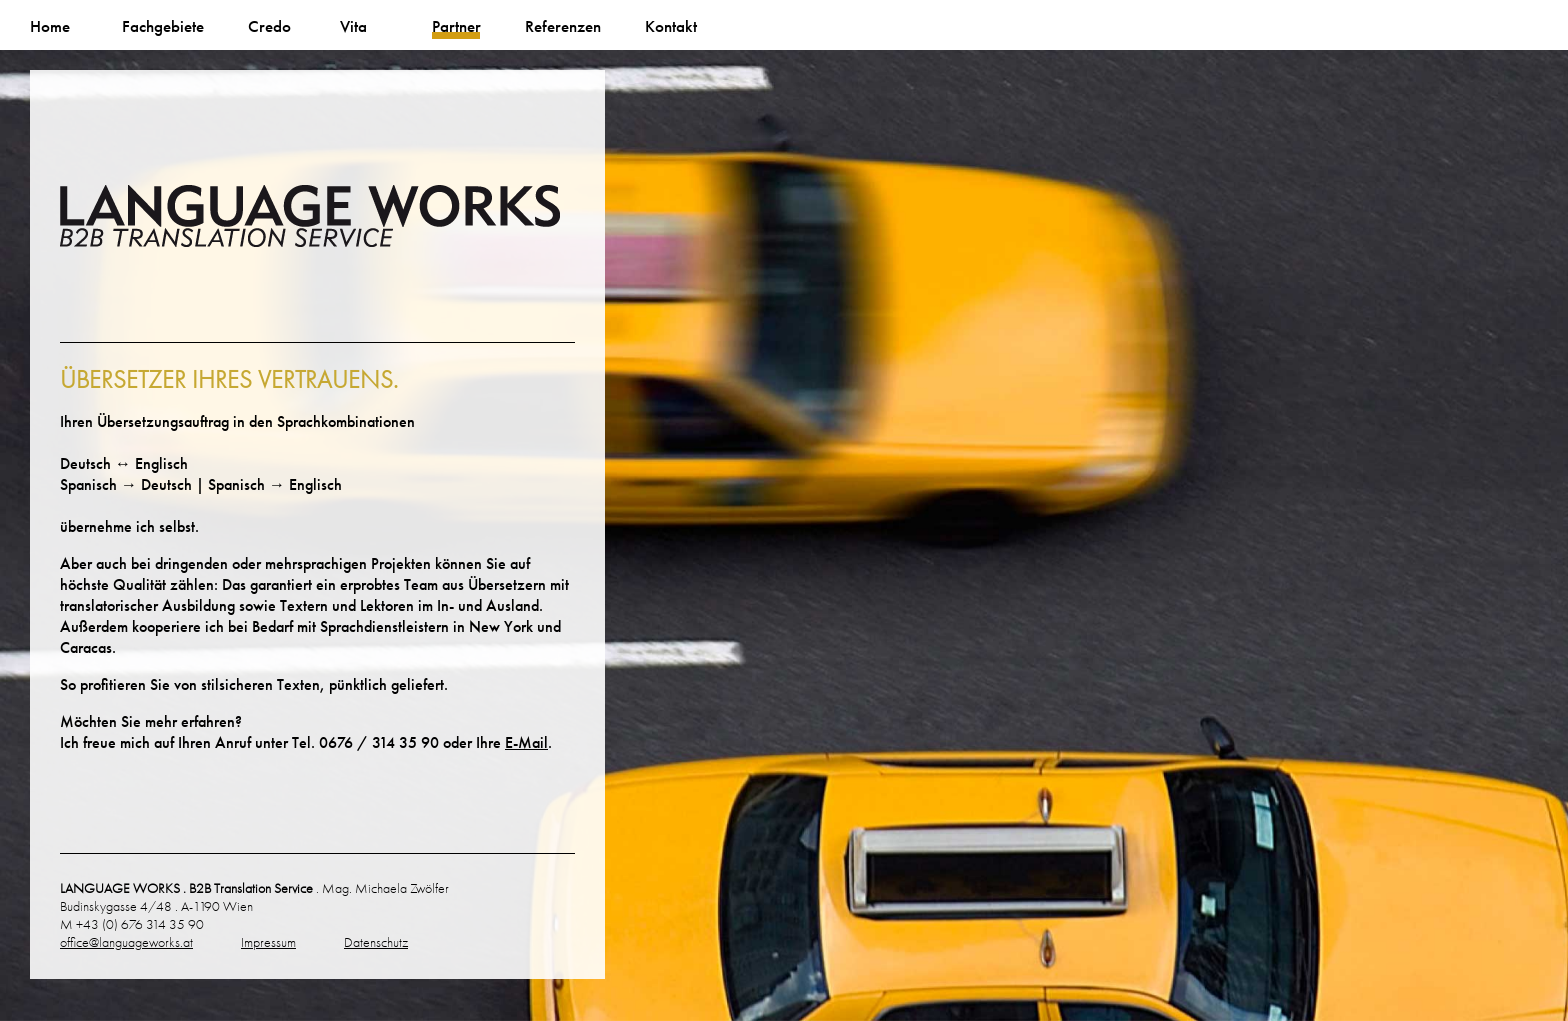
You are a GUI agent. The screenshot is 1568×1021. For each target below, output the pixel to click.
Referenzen (563, 26)
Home (50, 26)
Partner (456, 26)
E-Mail (526, 742)
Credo (269, 26)
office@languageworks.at (126, 942)
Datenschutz (376, 942)
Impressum (268, 942)
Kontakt (671, 26)
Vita (353, 26)
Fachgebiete (163, 26)
